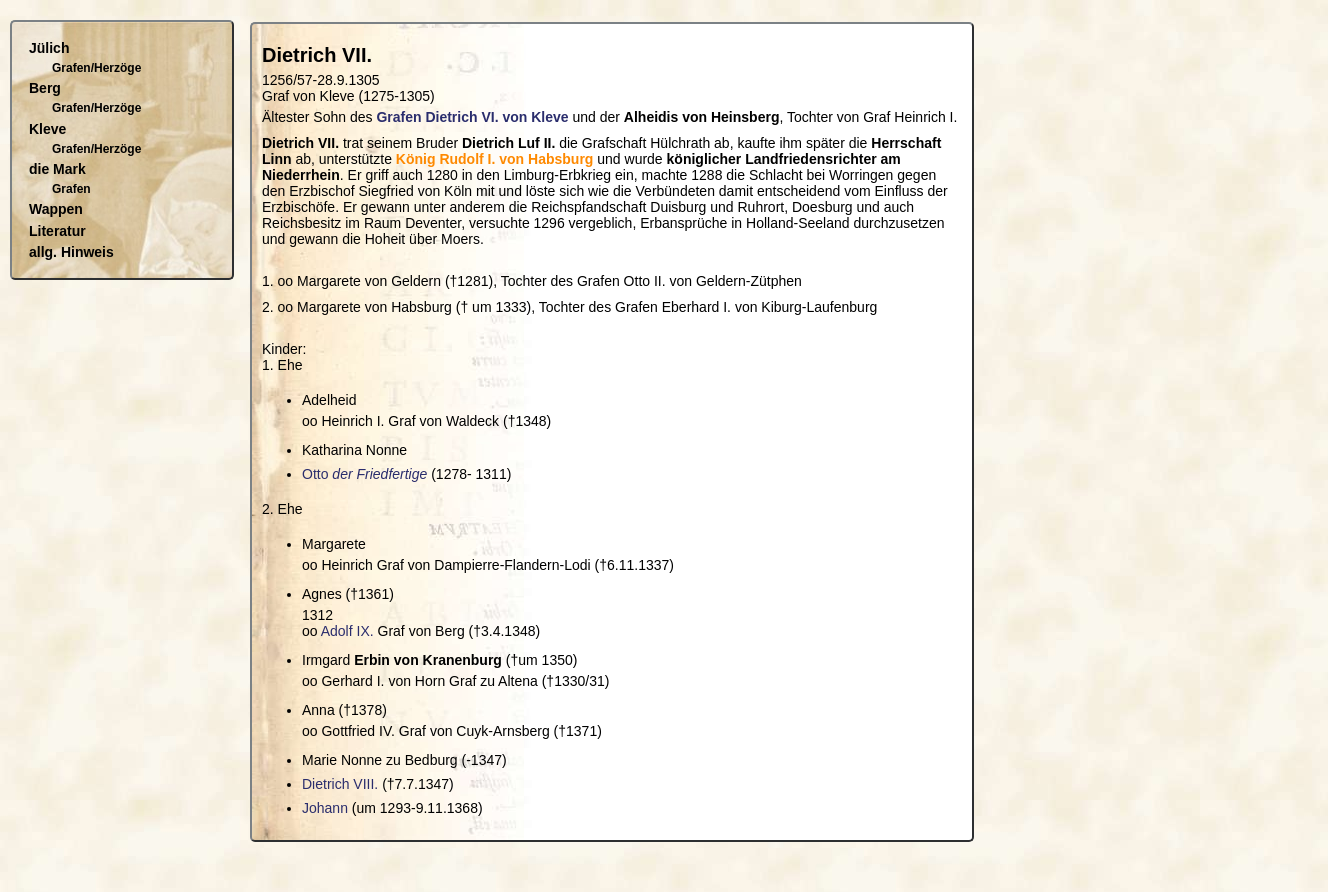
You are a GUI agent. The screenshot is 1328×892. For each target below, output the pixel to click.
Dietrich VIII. (340, 784)
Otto (364, 474)
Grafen (71, 189)
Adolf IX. (347, 631)
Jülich (49, 48)
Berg (45, 88)
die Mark (57, 169)
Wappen (56, 209)
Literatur (57, 231)
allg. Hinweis (71, 252)
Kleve (47, 129)
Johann (325, 808)
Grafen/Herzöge (96, 68)
